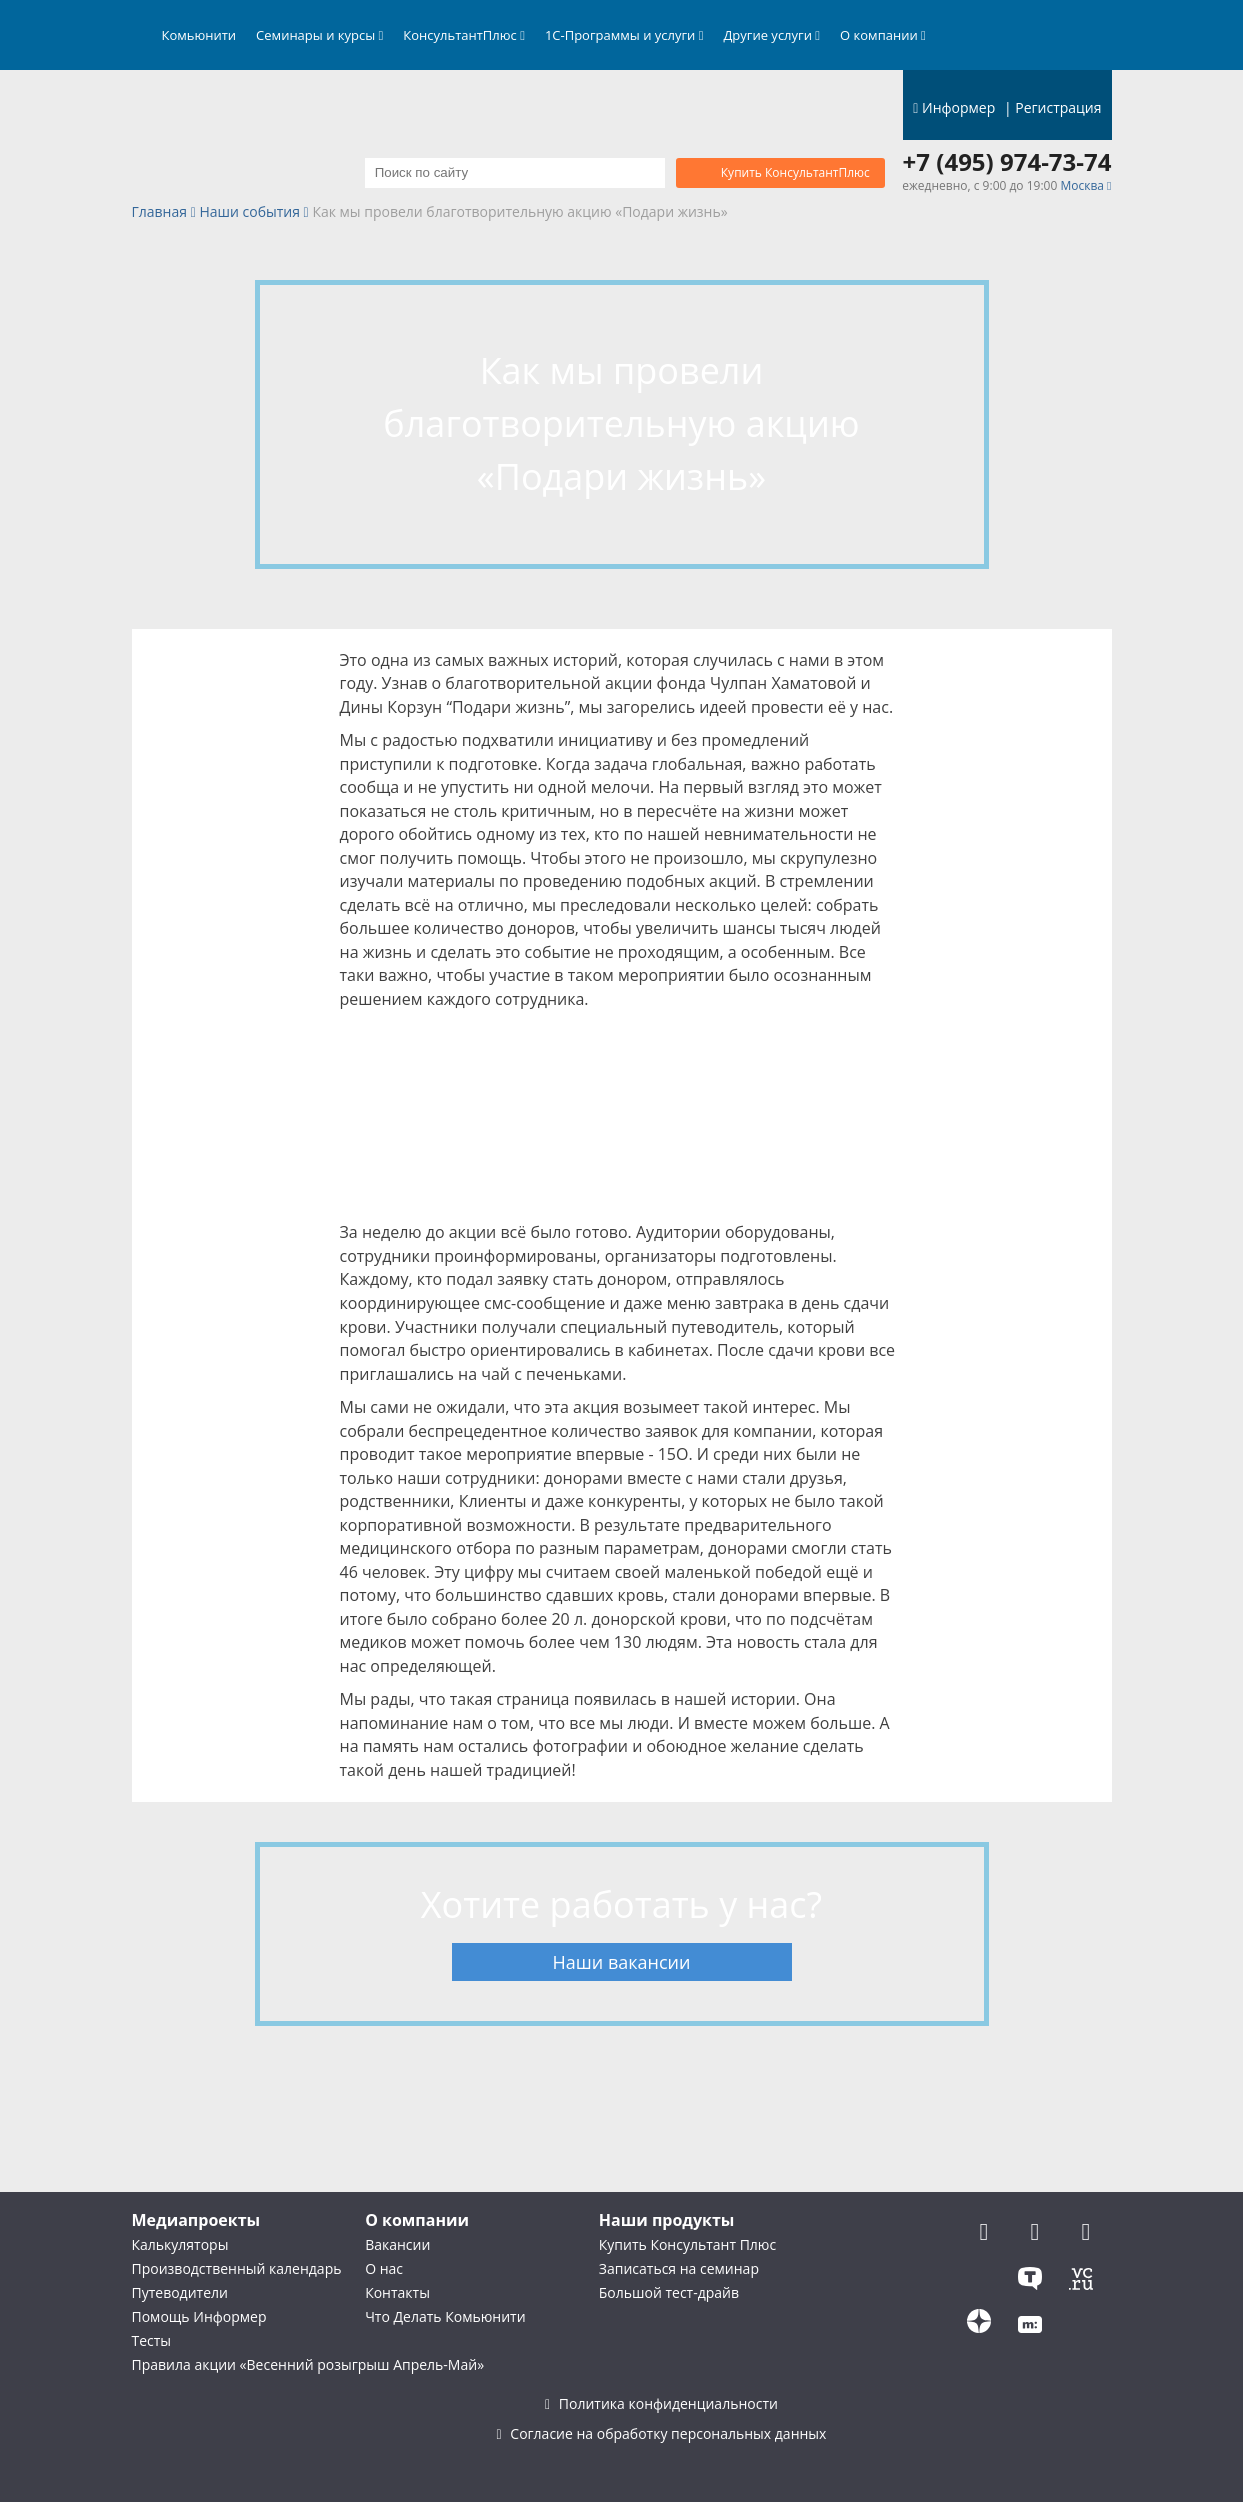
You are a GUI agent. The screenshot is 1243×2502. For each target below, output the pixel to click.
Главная (160, 212)
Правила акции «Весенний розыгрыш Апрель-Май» (308, 2364)
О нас (384, 2268)
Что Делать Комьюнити (445, 2316)
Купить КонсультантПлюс (795, 172)
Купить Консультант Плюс (687, 2244)
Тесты (152, 2340)
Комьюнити (199, 35)
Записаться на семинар (679, 2268)
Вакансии (397, 2244)
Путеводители (180, 2292)
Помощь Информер (199, 2316)
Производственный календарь (237, 2268)
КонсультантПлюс (464, 35)
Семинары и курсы (319, 35)
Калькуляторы (180, 2244)
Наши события (249, 212)
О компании (883, 35)
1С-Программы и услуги (624, 35)
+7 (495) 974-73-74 (1007, 162)
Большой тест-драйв (669, 2292)
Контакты (397, 2292)
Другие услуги (771, 35)
